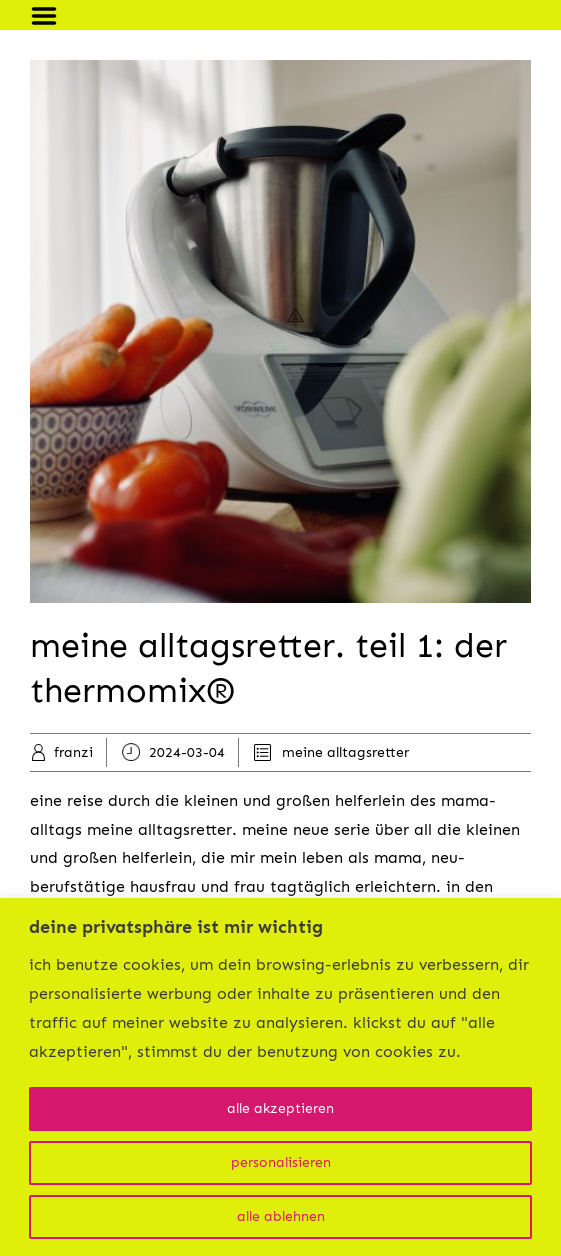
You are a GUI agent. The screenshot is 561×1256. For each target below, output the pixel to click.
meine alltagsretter (345, 752)
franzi (73, 752)
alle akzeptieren (280, 1108)
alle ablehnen (281, 1216)
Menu (51, 16)
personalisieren (281, 1162)
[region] (280, 1077)
